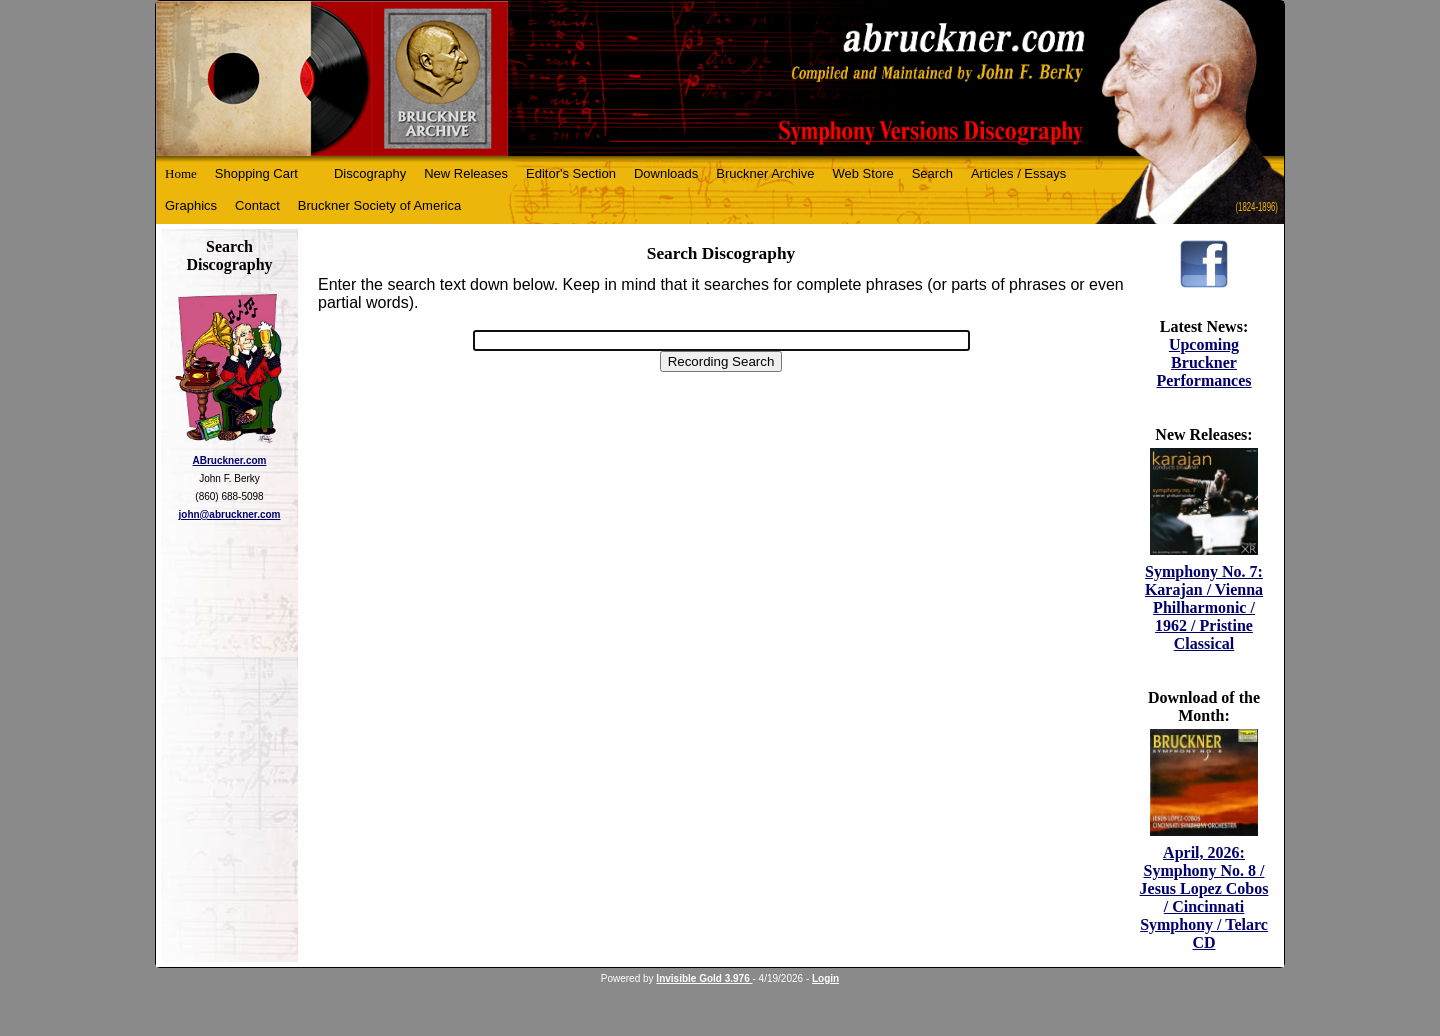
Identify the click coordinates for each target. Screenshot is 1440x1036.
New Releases (466, 173)
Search (932, 173)
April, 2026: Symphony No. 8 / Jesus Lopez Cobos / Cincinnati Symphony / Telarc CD (1204, 897)
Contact (257, 205)
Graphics (191, 205)
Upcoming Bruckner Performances (1203, 362)
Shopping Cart (256, 173)
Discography (370, 173)
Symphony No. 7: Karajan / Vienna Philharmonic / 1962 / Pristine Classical (1204, 607)
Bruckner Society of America (379, 205)
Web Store (863, 173)
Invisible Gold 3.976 (704, 978)
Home (181, 173)
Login (825, 978)
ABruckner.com (230, 460)
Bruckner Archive (765, 173)
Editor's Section (571, 173)
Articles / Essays (1018, 173)
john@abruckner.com (230, 514)
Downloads (666, 173)
